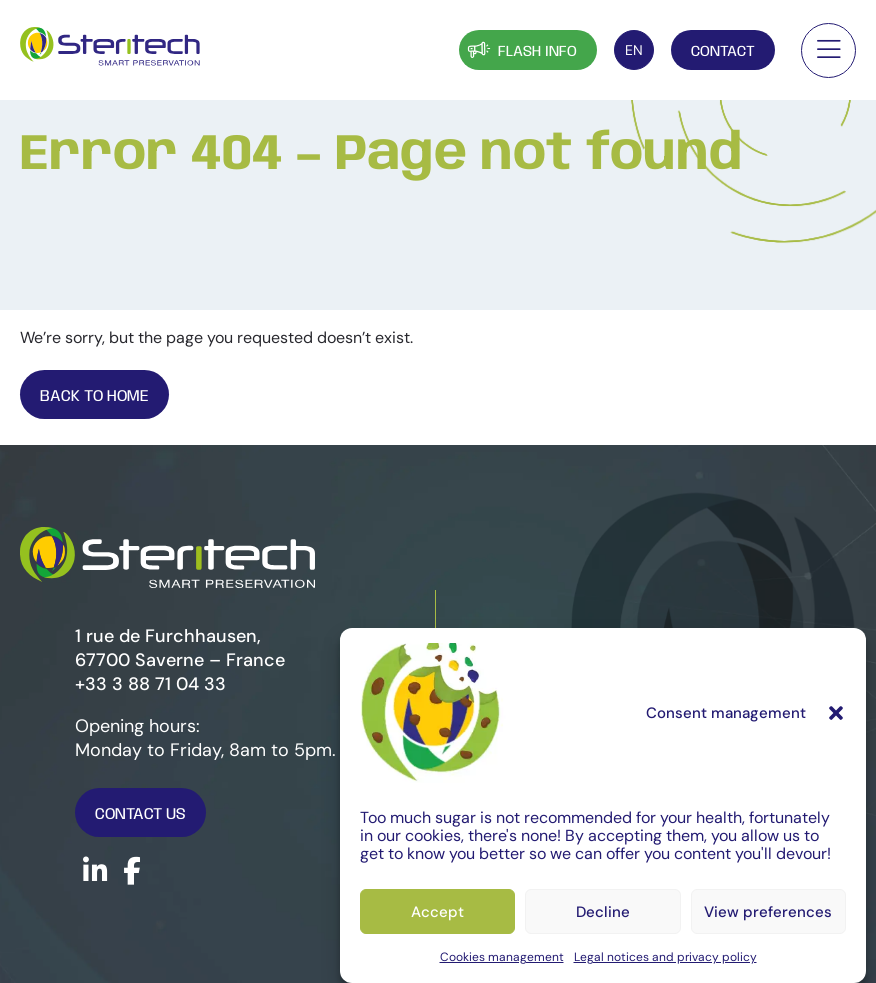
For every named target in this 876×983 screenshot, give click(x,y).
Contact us (140, 814)
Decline (603, 912)
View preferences (768, 912)
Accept (437, 912)
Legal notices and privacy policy (665, 957)
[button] (836, 713)
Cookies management (502, 957)
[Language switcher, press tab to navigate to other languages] (634, 50)
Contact (723, 52)
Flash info (520, 49)
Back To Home (94, 396)
